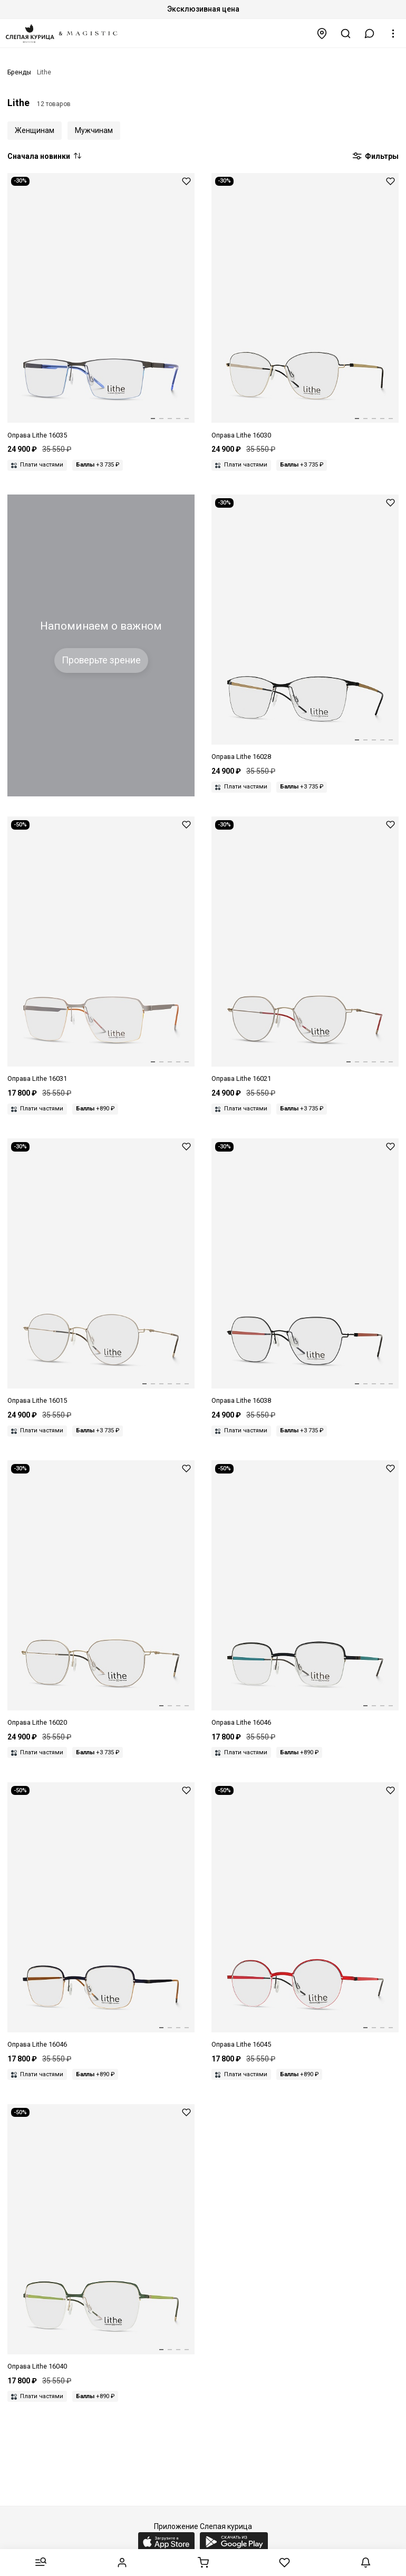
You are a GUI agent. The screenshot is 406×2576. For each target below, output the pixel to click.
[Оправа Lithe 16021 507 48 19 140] (305, 950)
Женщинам (34, 130)
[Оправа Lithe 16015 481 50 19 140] (101, 1272)
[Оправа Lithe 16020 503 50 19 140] (101, 1594)
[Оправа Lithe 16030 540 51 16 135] (305, 307)
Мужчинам (94, 130)
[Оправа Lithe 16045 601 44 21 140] (305, 1916)
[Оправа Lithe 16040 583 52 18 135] (101, 2238)
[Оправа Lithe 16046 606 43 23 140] (101, 1916)
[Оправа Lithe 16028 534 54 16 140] (305, 628)
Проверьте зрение (101, 660)
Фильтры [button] (375, 156)
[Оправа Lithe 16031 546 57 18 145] (101, 950)
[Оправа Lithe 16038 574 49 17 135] (305, 1272)
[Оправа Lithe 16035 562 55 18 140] (101, 307)
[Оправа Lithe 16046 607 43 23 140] (305, 1594)
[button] (370, 33)
